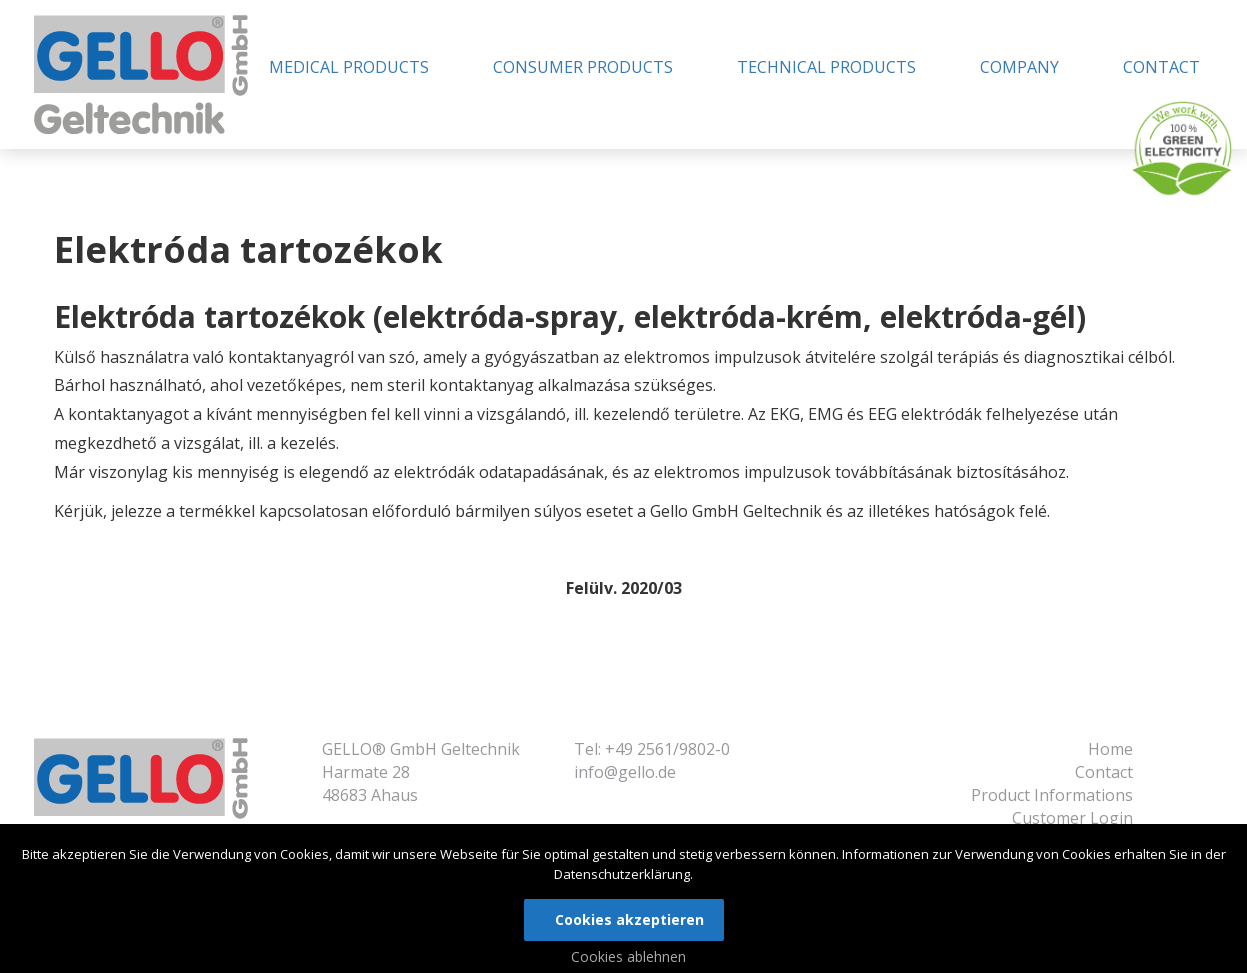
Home (1110, 749)
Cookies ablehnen (628, 956)
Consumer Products (583, 67)
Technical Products (826, 67)
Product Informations (1052, 795)
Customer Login (1072, 818)
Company (1019, 67)
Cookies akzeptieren (629, 919)
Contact (1161, 67)
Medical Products (349, 67)
